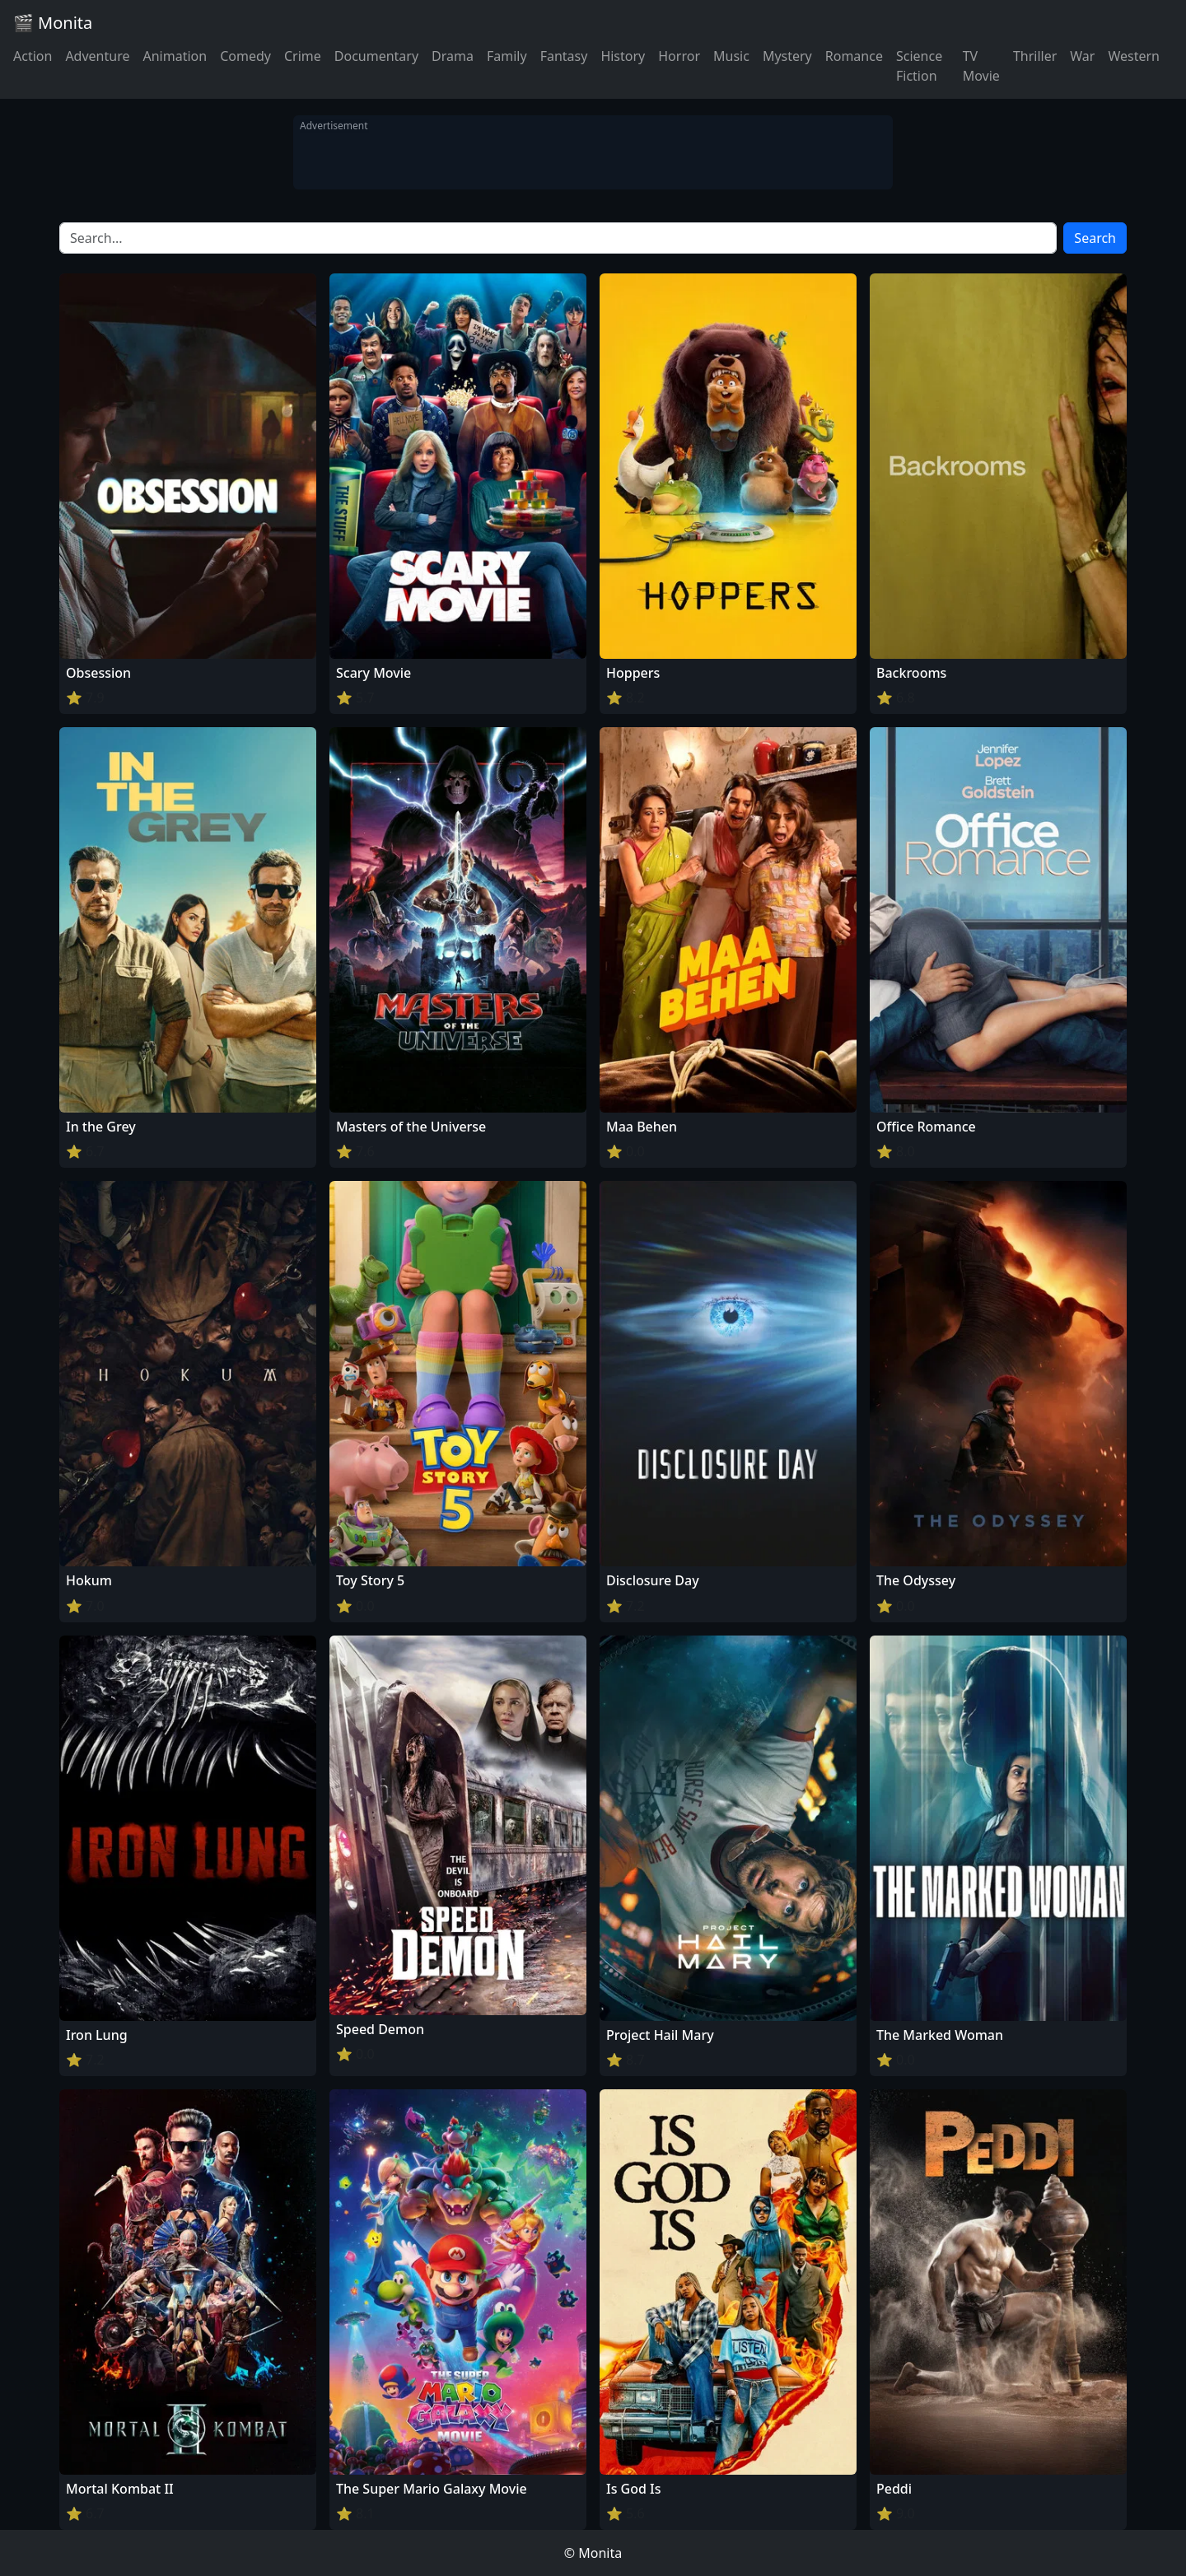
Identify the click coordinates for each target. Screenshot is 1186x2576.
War (1082, 56)
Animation (174, 56)
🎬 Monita (52, 23)
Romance (854, 56)
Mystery (787, 56)
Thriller (1035, 56)
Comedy (245, 56)
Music (731, 56)
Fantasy (564, 56)
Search (1095, 238)
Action (32, 56)
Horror (679, 56)
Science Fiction (919, 66)
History (622, 56)
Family (507, 56)
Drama (453, 56)
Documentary (376, 56)
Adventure (97, 56)
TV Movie (981, 66)
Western (1134, 56)
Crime (302, 56)
